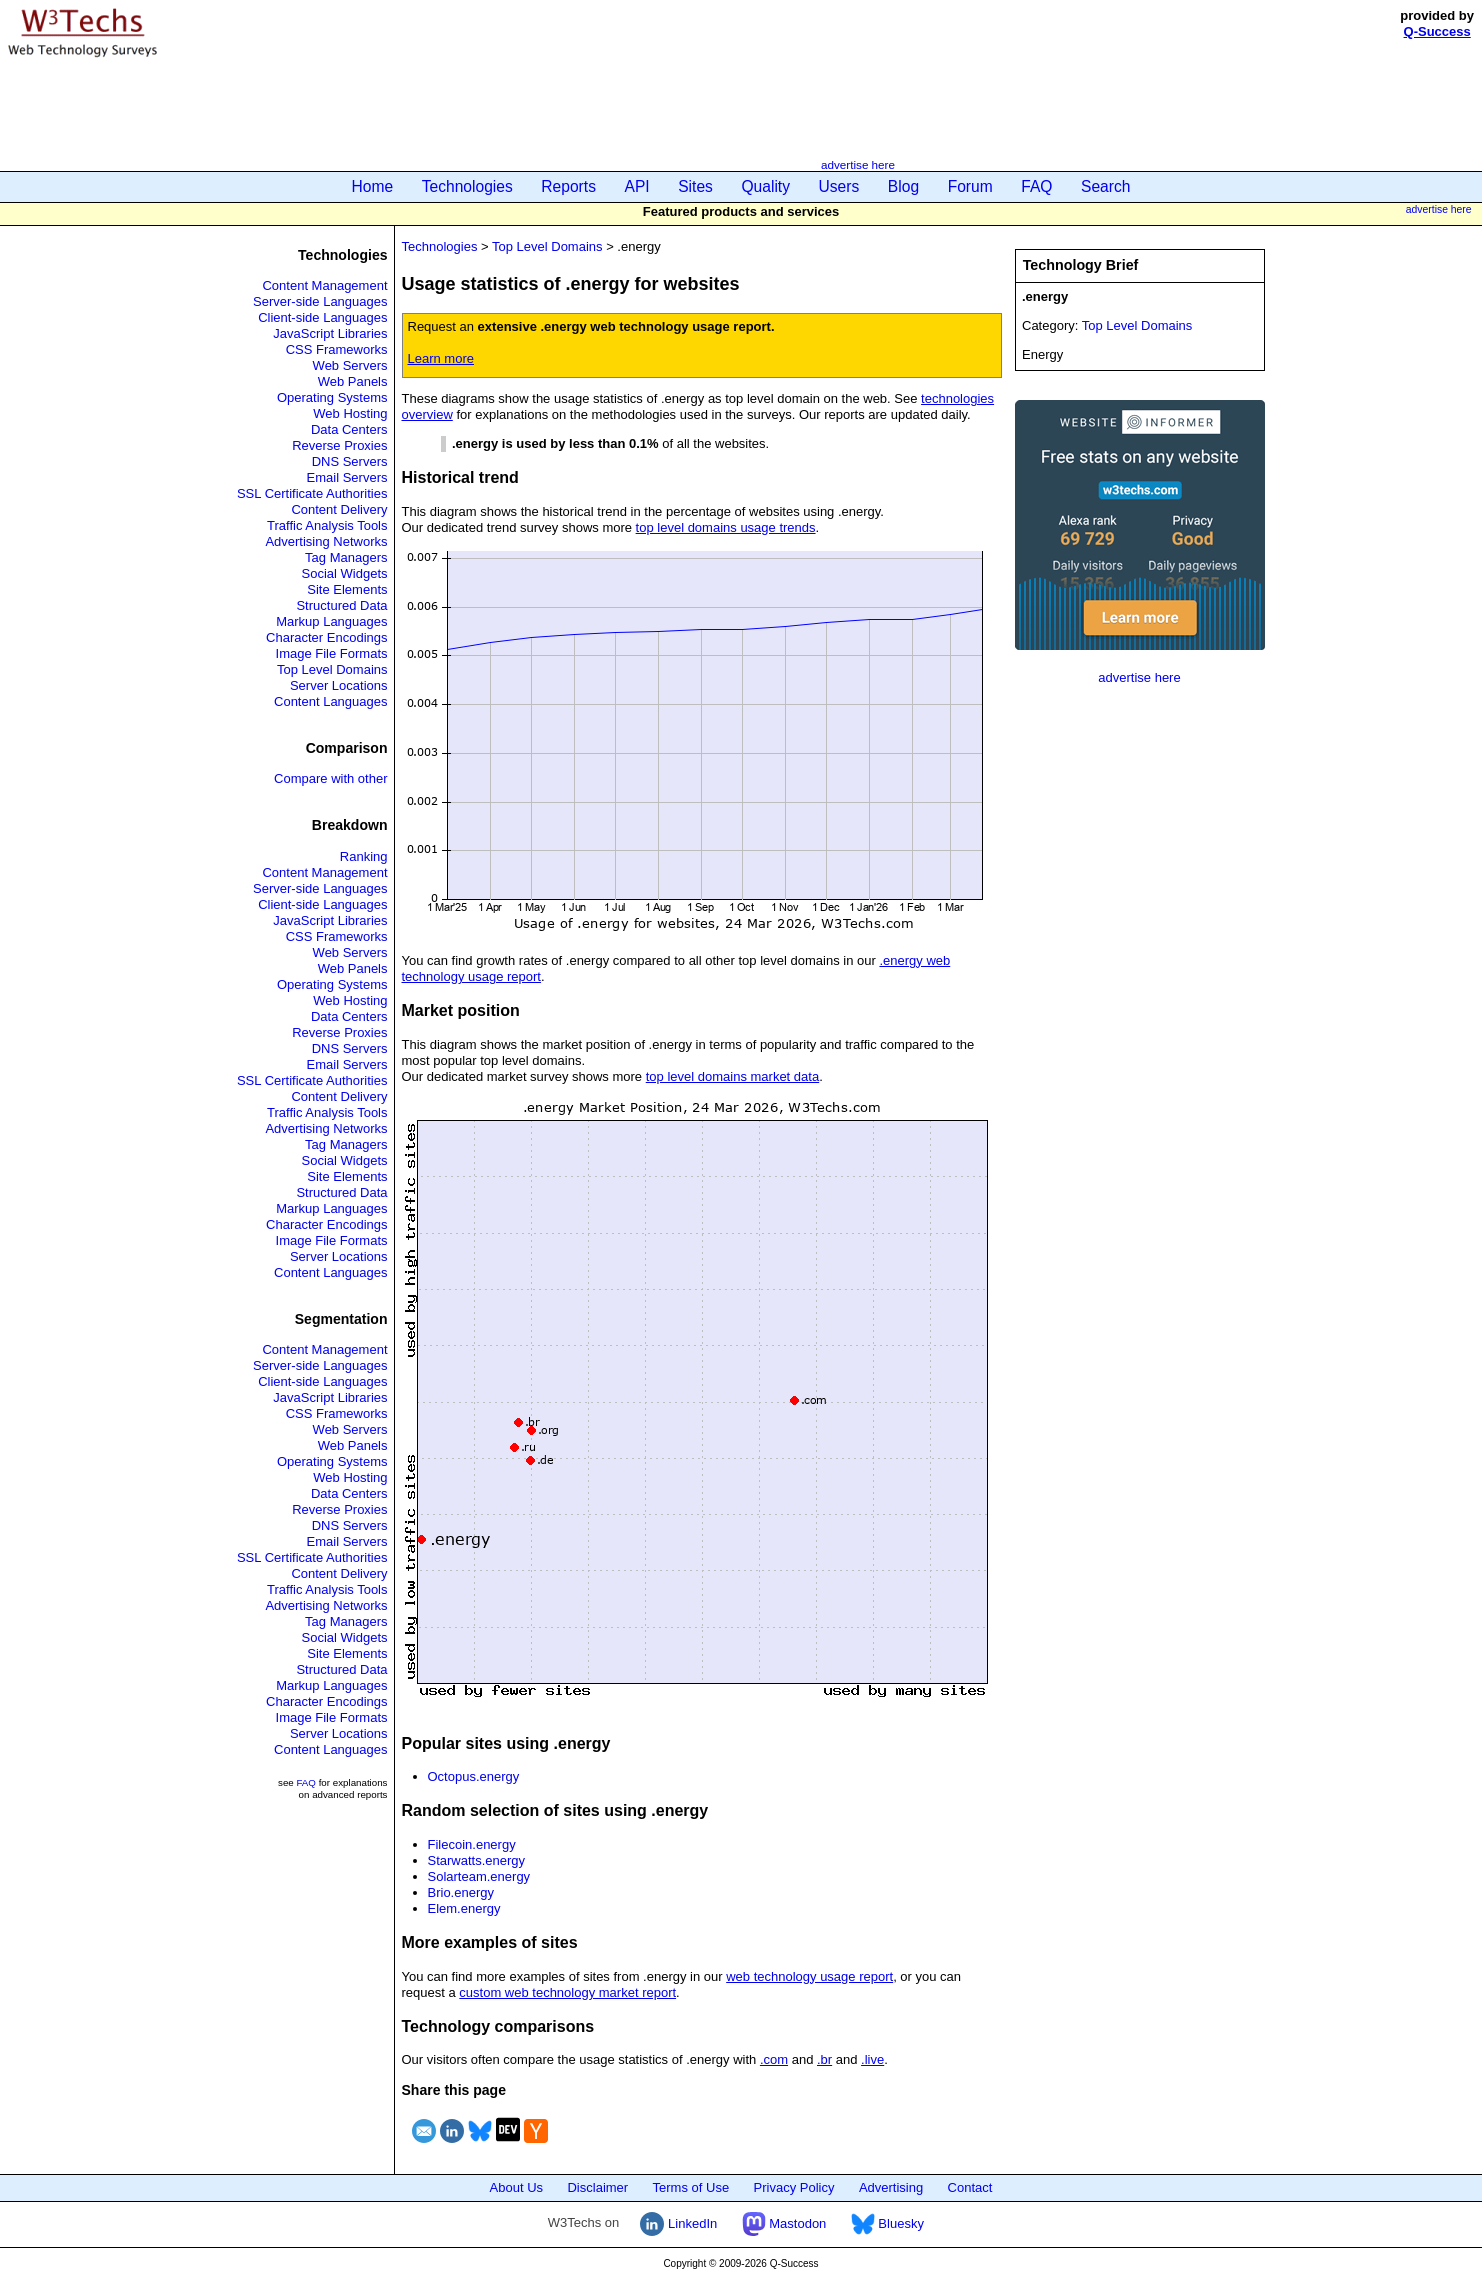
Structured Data (341, 605)
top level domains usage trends (726, 527)
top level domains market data (732, 1076)
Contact (970, 2187)
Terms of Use (691, 2187)
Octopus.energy (474, 1776)
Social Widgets (345, 573)
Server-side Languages (320, 301)
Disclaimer (597, 2187)
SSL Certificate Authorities (312, 493)
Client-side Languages (322, 317)
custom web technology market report (567, 1992)
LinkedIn (678, 2223)
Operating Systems (332, 397)
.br (824, 2059)
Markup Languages (331, 621)
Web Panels (353, 381)
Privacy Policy (794, 2187)
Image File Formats (332, 653)
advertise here (858, 164)
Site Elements (347, 589)
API (637, 186)
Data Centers (349, 429)
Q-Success (1437, 31)
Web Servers (350, 365)
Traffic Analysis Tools (327, 525)
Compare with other (330, 778)
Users (839, 186)
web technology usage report (809, 1976)
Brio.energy (461, 1892)
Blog (903, 186)
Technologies (467, 186)
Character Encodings (326, 637)
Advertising (891, 2187)
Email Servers (347, 477)
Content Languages (330, 701)
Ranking (364, 856)
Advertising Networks (326, 541)
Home (373, 186)
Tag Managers (346, 557)
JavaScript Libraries (330, 333)
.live (872, 2059)
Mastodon (784, 2223)
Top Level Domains (332, 669)
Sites (695, 186)
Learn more (441, 358)
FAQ (1036, 186)
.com (774, 2059)
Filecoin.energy (472, 1844)
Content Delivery (339, 509)
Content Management (324, 285)
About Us (516, 2187)
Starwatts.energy (477, 1860)
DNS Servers (350, 461)
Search (1105, 186)
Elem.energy (464, 1908)
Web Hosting (350, 413)
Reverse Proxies (339, 445)
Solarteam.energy (479, 1876)
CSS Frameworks (337, 349)
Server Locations (339, 685)
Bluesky (887, 2223)
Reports (568, 186)
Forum (970, 186)
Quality (765, 186)
